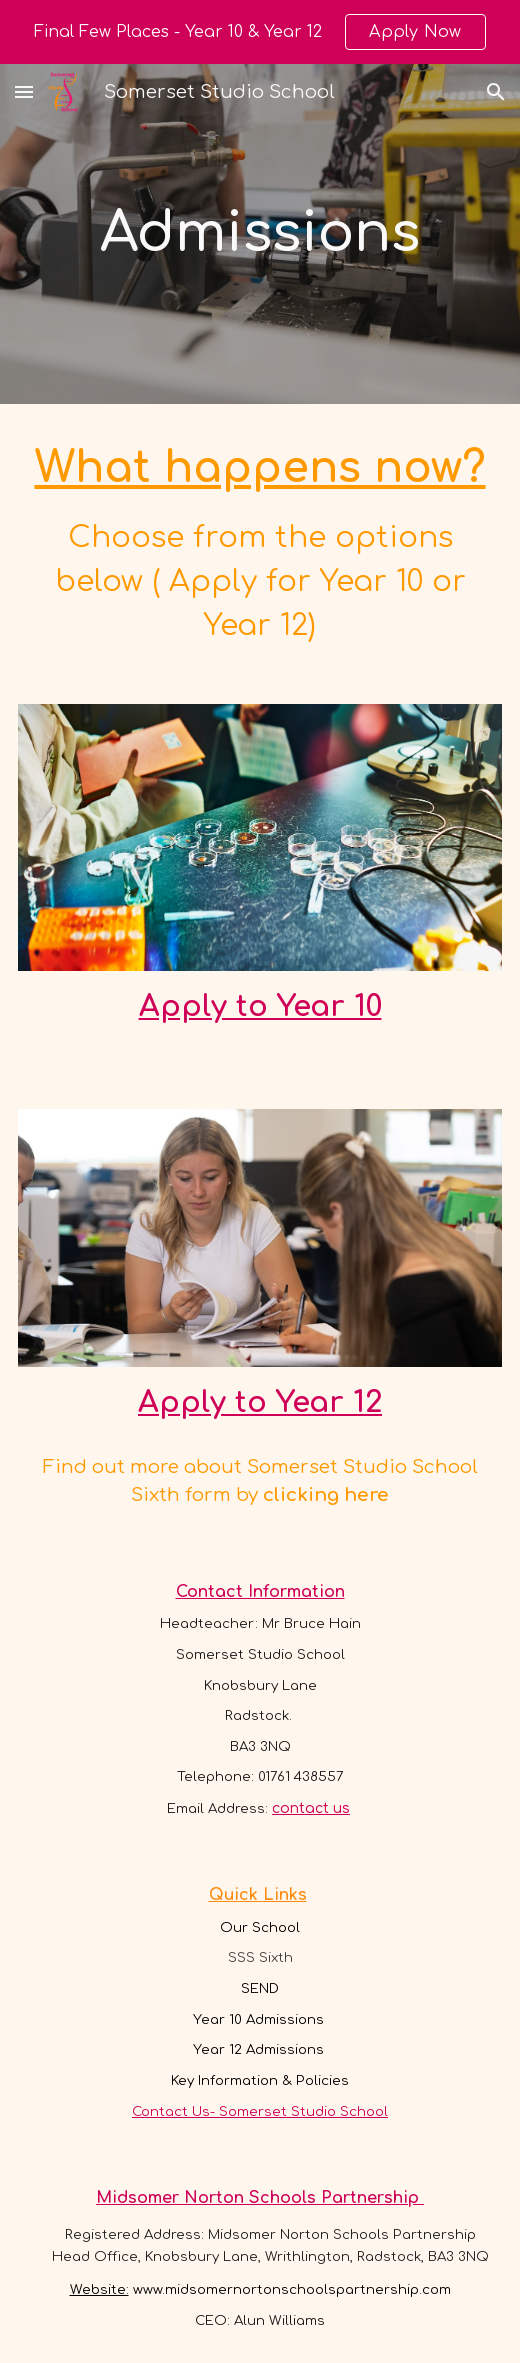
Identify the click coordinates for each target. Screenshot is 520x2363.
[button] (24, 91)
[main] (260, 233)
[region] (260, 32)
